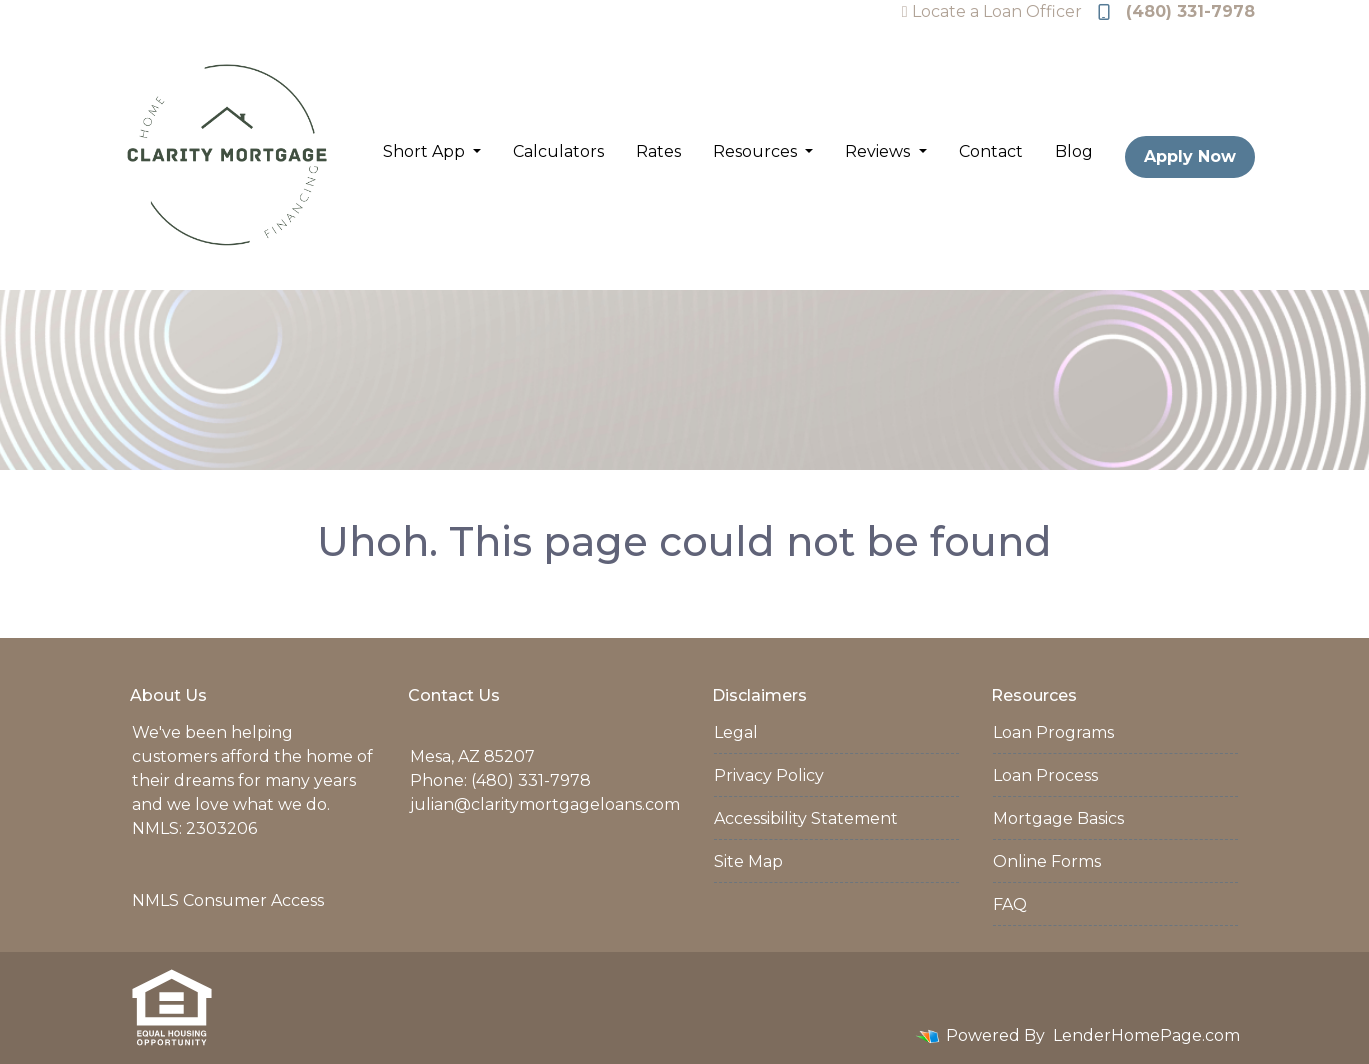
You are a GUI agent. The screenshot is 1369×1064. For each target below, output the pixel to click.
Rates (658, 151)
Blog (1074, 151)
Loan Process (1045, 775)
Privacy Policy (769, 775)
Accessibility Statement (806, 818)
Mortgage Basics (1058, 818)
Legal (736, 732)
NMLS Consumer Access (228, 900)
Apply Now (1190, 156)
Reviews (879, 151)
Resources (757, 151)
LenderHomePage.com (1146, 1035)
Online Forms (1047, 861)
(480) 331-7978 (1176, 11)
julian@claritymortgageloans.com (545, 804)
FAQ (1010, 904)
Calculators (558, 151)
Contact (991, 151)
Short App (426, 151)
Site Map (748, 861)
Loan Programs (1053, 732)
